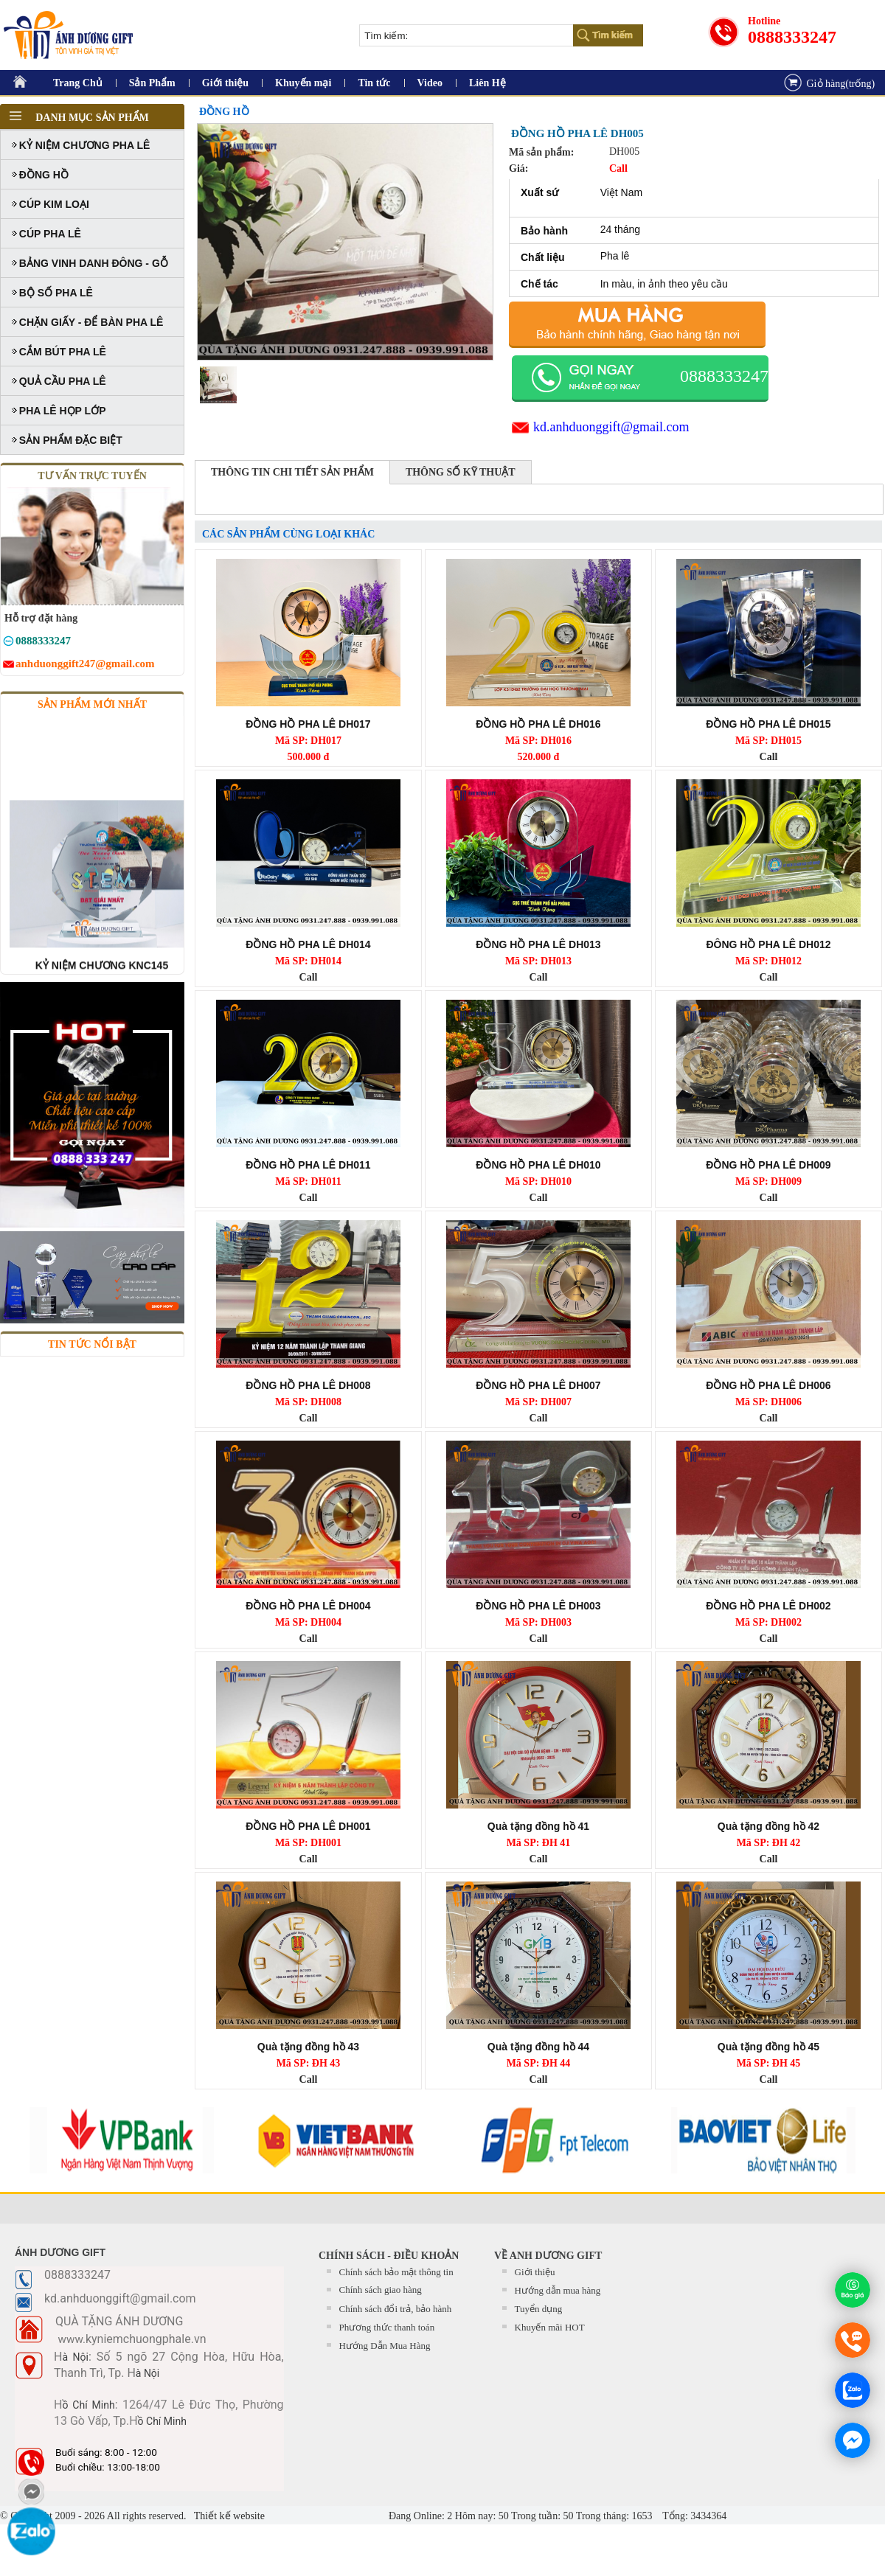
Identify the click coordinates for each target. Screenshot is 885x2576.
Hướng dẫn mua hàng (558, 2290)
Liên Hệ (487, 82)
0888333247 (792, 36)
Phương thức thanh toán (387, 2327)
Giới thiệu (225, 82)
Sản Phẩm (152, 82)
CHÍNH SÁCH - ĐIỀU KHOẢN (389, 2255)
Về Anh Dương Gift (548, 2255)
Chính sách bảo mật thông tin (396, 2271)
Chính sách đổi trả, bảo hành (395, 2308)
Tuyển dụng (539, 2308)
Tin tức (374, 82)
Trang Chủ (78, 82)
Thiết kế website (228, 2515)
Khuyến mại (303, 82)
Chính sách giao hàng (380, 2289)
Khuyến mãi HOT (550, 2327)
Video (429, 82)
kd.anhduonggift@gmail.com (611, 427)
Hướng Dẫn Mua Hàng (385, 2345)
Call (769, 756)
